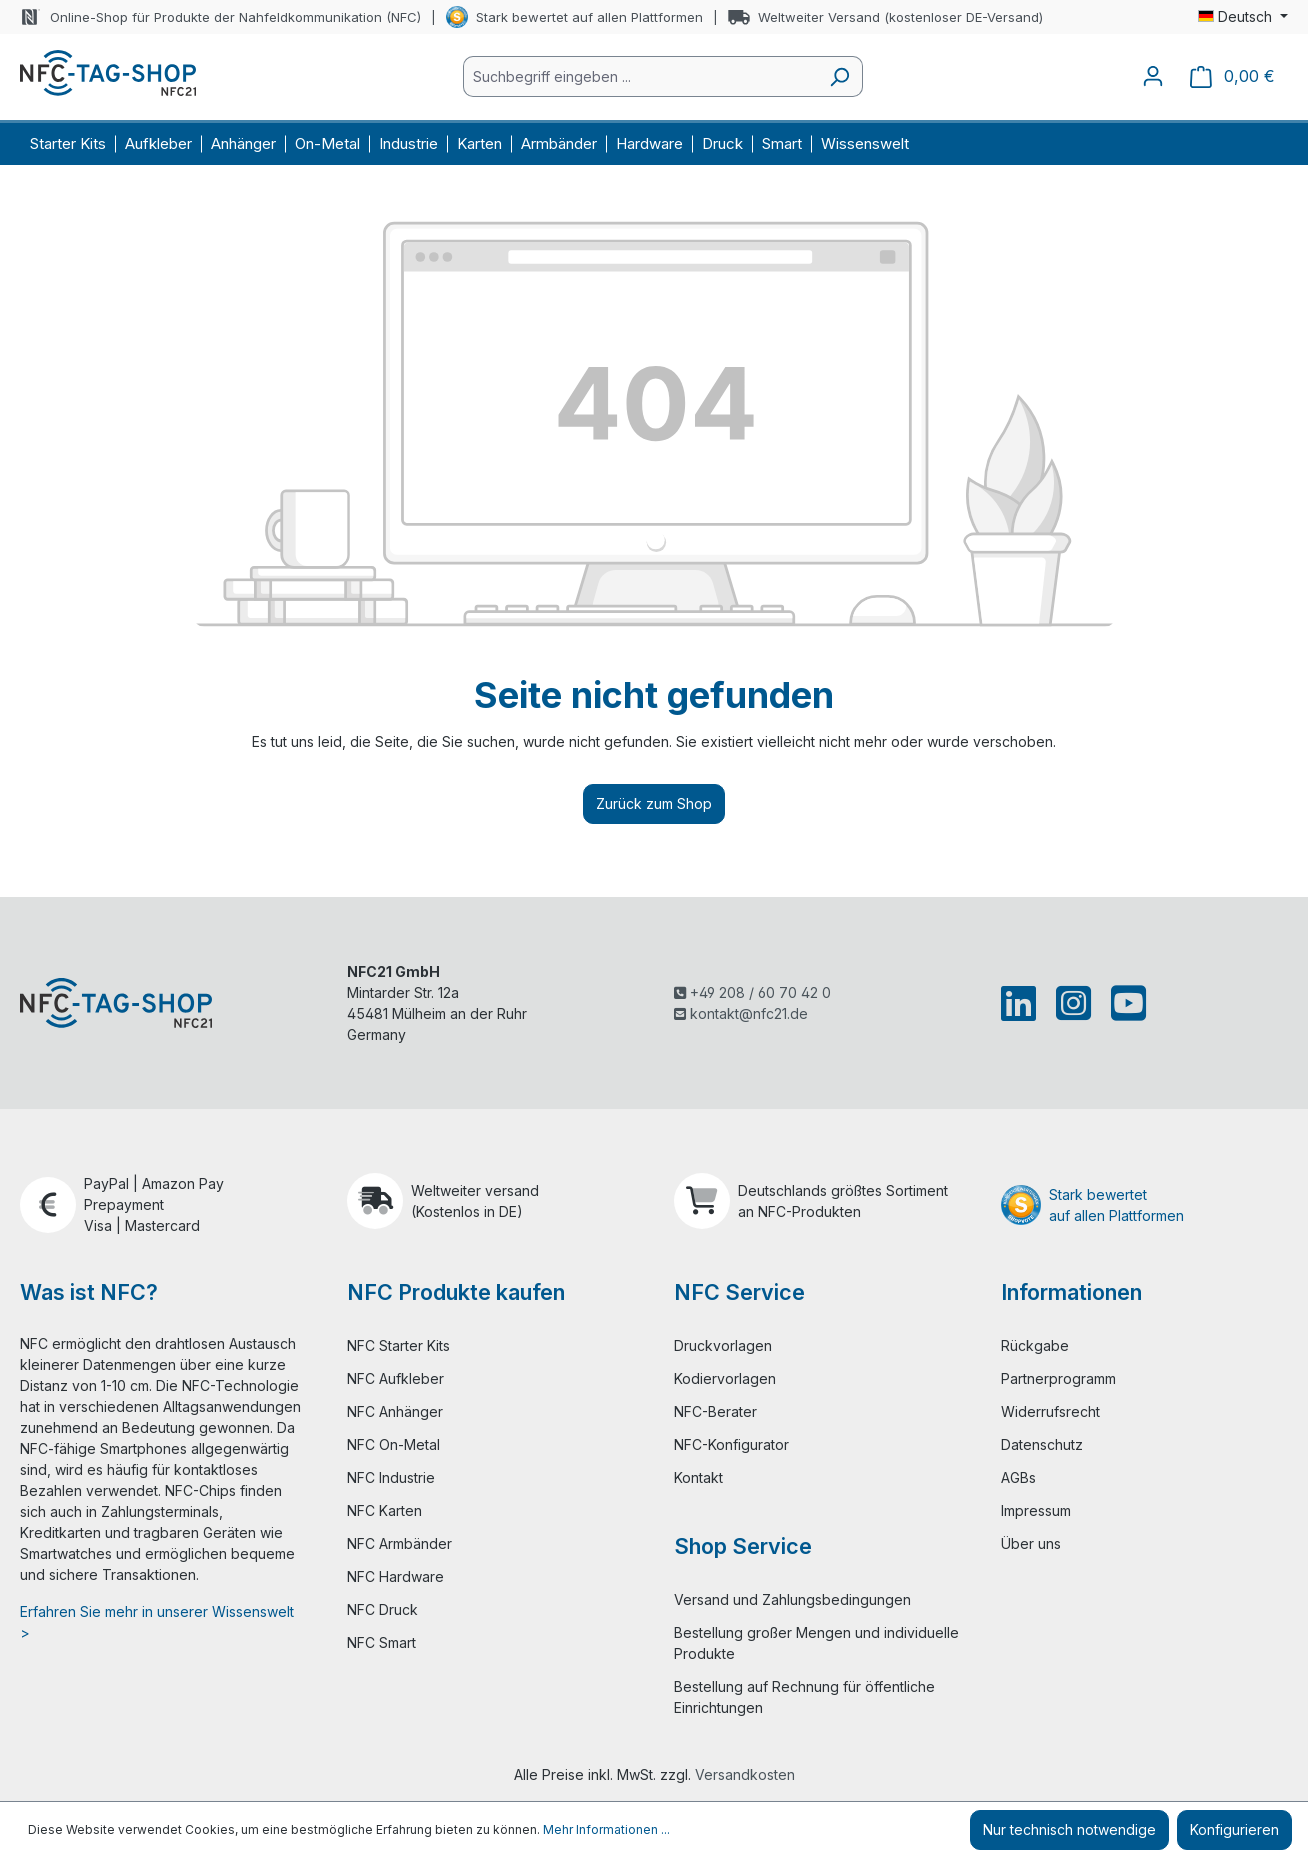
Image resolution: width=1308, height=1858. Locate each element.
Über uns (1031, 1543)
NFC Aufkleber (395, 1378)
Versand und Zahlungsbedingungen (792, 1599)
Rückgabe (1035, 1345)
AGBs (1018, 1477)
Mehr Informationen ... (606, 1829)
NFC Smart (381, 1642)
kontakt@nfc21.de (741, 1013)
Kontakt (698, 1477)
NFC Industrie (391, 1477)
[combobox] (640, 76)
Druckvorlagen (723, 1345)
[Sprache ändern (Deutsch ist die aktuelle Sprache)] (1243, 17)
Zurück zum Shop (654, 803)
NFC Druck (382, 1609)
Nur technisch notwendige (1069, 1829)
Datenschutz (1042, 1444)
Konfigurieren (1234, 1829)
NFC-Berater (715, 1411)
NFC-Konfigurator (731, 1444)
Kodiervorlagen (725, 1378)
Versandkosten (745, 1774)
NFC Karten (384, 1510)
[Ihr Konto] (1153, 76)
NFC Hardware (395, 1576)
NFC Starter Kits (398, 1345)
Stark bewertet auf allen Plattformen (589, 17)
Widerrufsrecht (1050, 1411)
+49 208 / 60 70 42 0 (752, 992)
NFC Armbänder (399, 1543)
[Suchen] (839, 76)
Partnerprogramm (1058, 1378)
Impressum (1036, 1510)
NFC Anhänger (395, 1411)
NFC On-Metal (393, 1444)
